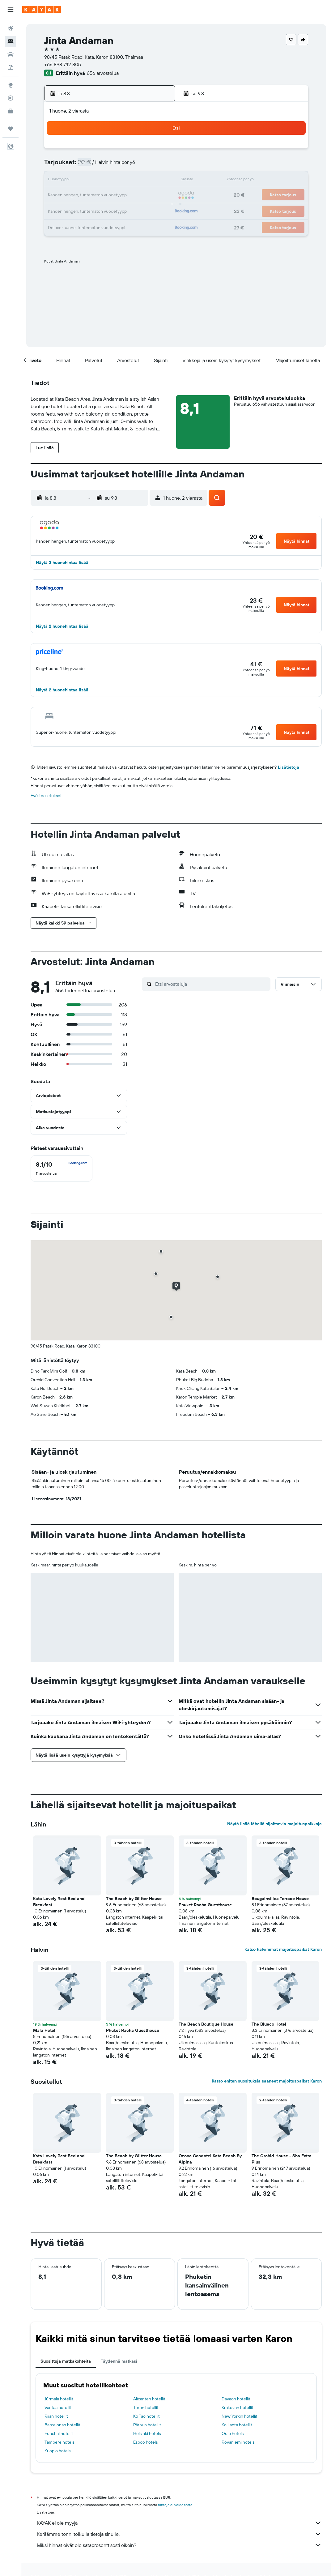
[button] (10, 9)
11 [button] (81, 180)
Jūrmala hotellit (59, 2399)
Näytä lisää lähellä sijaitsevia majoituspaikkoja (274, 1823)
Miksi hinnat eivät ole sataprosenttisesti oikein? (179, 2545)
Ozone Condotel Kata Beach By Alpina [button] (210, 2159)
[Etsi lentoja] (10, 28)
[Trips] (10, 128)
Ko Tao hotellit (146, 2416)
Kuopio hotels (57, 2451)
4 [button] (81, 166)
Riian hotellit (56, 2416)
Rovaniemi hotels (238, 2442)
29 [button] (140, 210)
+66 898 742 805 (62, 64)
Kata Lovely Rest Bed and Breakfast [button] (59, 1901)
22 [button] (140, 195)
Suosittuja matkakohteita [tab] (65, 2361)
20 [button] (111, 195)
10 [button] (66, 180)
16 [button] (155, 180)
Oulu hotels (233, 2433)
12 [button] (96, 180)
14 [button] (125, 180)
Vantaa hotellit (58, 2407)
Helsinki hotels (147, 2433)
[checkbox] (61, 1168)
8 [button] (140, 166)
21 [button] (125, 195)
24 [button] (66, 210)
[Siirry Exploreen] (10, 85)
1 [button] (140, 151)
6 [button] (110, 166)
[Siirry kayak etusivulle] (41, 9)
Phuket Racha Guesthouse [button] (205, 1904)
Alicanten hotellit (149, 2399)
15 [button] (140, 180)
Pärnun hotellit (147, 2425)
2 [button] (155, 151)
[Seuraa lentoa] (10, 98)
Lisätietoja (288, 767)
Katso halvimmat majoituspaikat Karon (283, 1949)
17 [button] (66, 195)
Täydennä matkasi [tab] (119, 2361)
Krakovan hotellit (237, 2407)
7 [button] (125, 166)
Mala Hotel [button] (44, 2030)
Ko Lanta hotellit (237, 2425)
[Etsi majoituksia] (10, 41)
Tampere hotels (59, 2442)
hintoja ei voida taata (175, 2504)
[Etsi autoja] (10, 54)
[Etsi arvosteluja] (211, 984)
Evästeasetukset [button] (46, 795)
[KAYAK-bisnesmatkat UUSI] (10, 111)
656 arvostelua (103, 73)
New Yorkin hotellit (239, 2416)
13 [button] (110, 180)
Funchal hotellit (59, 2433)
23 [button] (155, 195)
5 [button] (96, 166)
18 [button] (81, 195)
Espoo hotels (145, 2442)
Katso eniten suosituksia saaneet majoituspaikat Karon (267, 2081)
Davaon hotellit (236, 2399)
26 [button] (96, 210)
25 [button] (81, 210)
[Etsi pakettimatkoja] (10, 67)
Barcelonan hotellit (62, 2425)
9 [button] (155, 166)
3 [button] (66, 166)
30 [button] (155, 210)
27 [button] (110, 210)
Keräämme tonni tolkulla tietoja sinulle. (179, 2534)
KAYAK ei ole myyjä (179, 2523)
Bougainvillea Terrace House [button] (280, 1898)
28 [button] (125, 210)
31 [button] (66, 225)
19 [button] (96, 195)
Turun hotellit (146, 2407)
